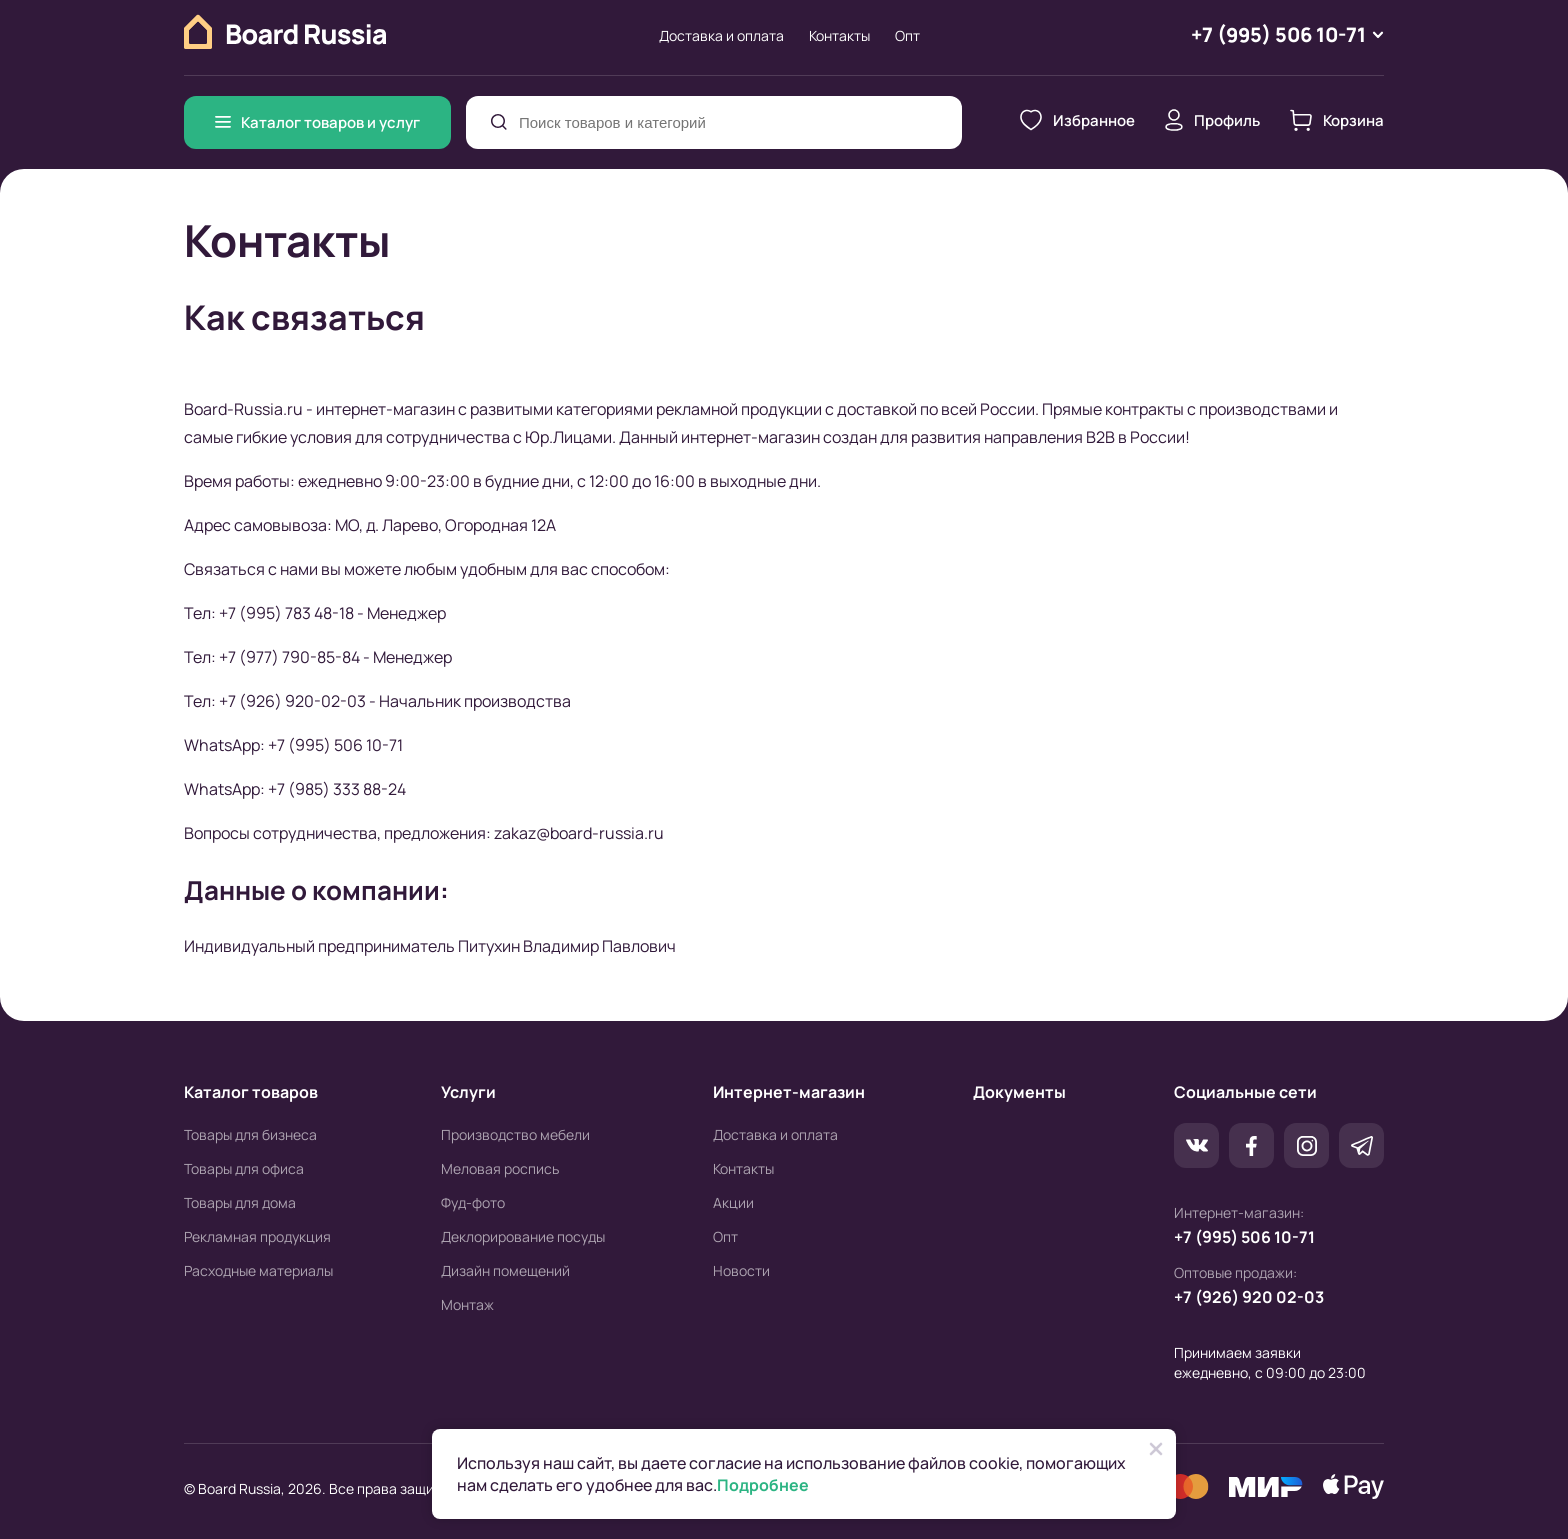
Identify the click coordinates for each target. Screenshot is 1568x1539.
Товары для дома (240, 1203)
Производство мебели (515, 1135)
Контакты (839, 35)
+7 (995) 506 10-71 (1244, 1238)
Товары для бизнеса (250, 1135)
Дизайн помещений (505, 1271)
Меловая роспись (500, 1169)
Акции (733, 1203)
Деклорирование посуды (523, 1237)
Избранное (1077, 121)
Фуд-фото (473, 1203)
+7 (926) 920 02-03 (1249, 1298)
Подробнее (763, 1485)
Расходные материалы (258, 1271)
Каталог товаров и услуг (317, 122)
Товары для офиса (244, 1169)
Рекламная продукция (257, 1237)
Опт (907, 35)
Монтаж (467, 1305)
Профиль (1212, 121)
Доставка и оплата (721, 35)
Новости (741, 1271)
